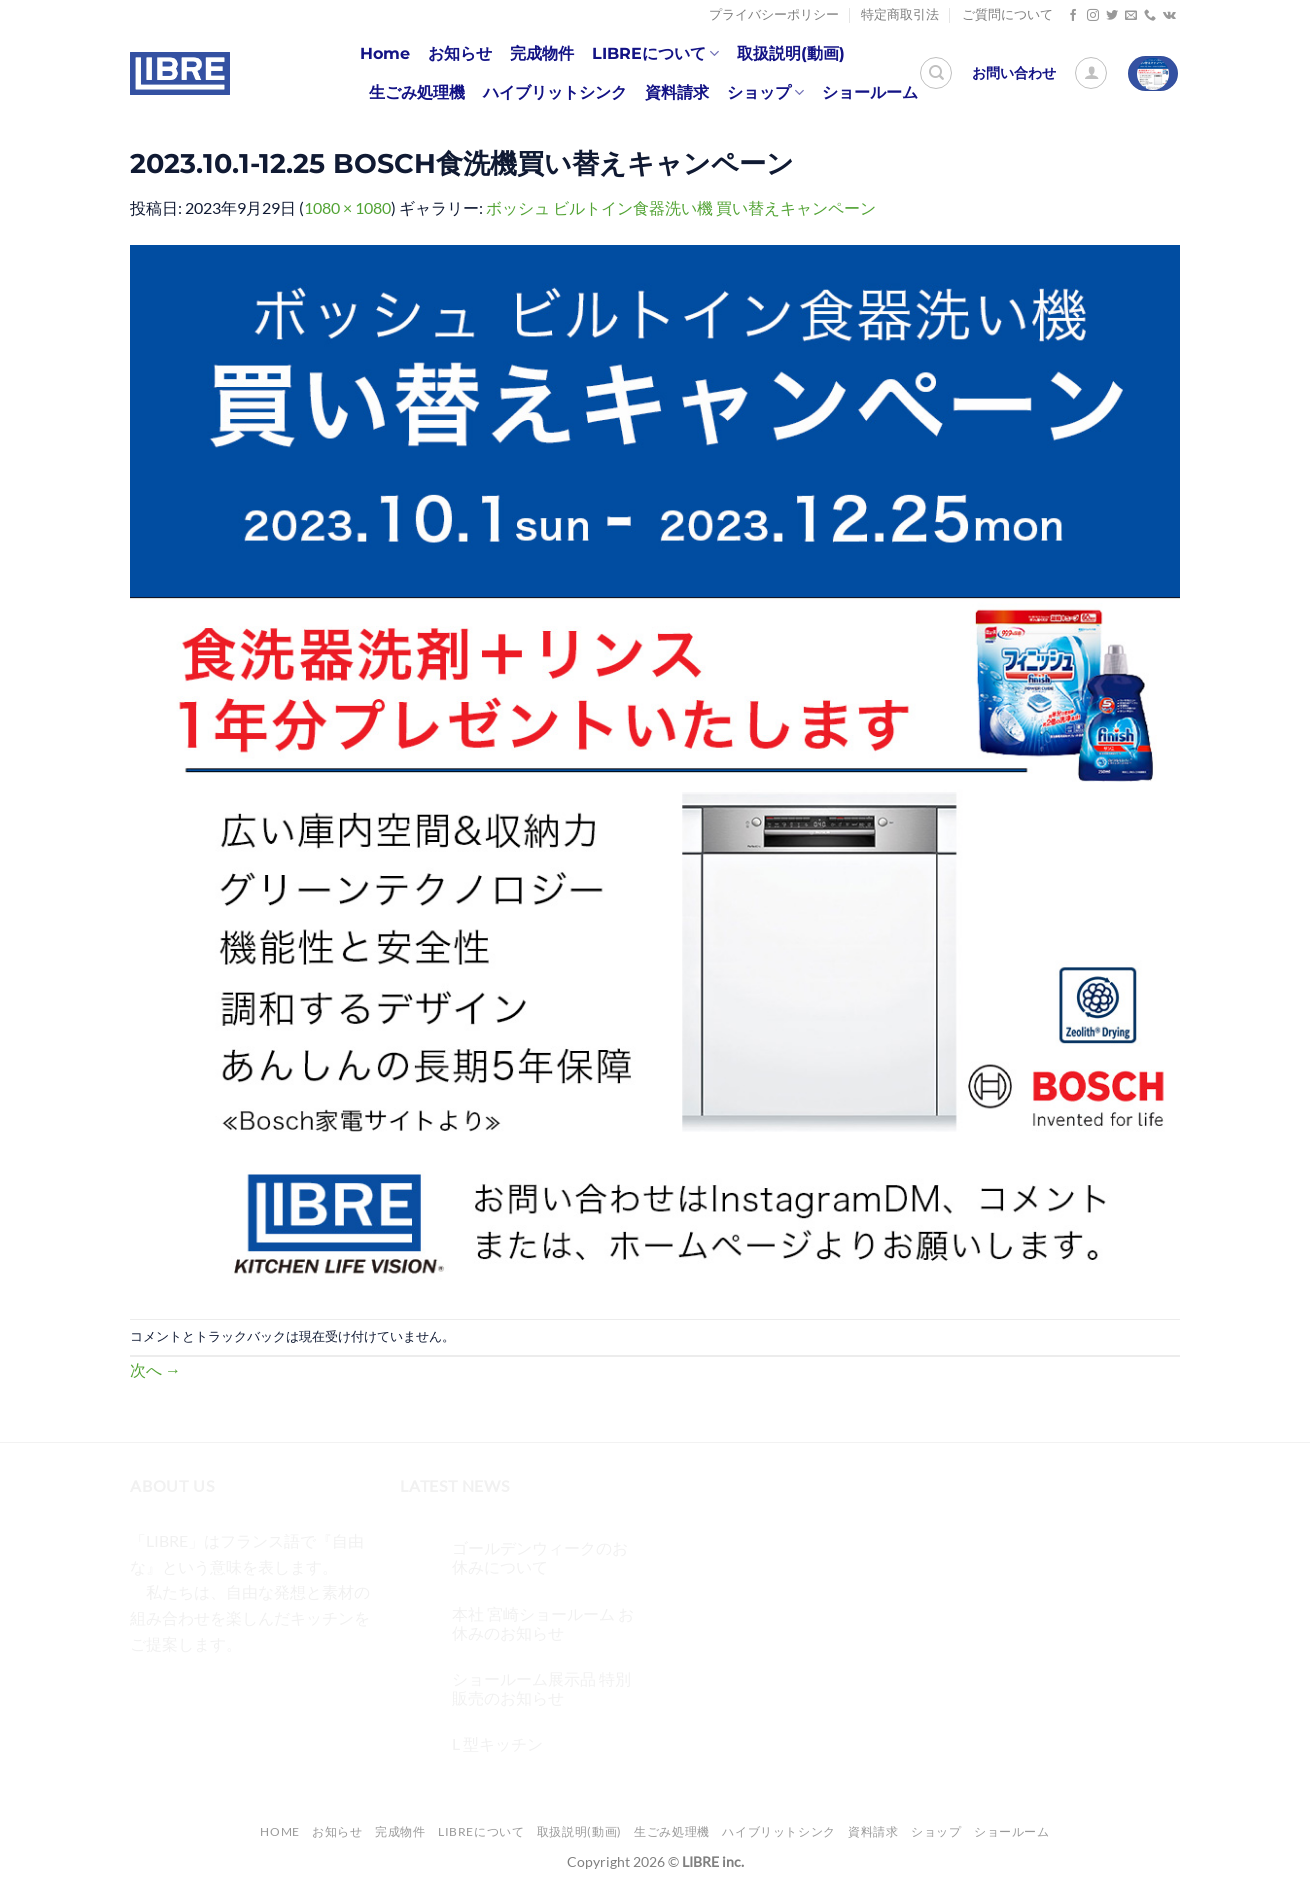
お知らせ (460, 53)
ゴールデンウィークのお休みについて (540, 1557)
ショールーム (870, 92)
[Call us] (1150, 16)
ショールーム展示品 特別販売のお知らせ (541, 1688)
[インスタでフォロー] (1093, 16)
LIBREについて (655, 54)
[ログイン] (1091, 73)
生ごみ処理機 (417, 92)
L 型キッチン (497, 1743)
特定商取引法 (900, 14)
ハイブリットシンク (555, 92)
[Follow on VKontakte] (1169, 16)
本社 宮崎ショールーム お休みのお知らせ (543, 1623)
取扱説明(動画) (791, 53)
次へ (155, 1369)
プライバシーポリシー (774, 14)
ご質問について (1007, 14)
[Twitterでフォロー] (1112, 16)
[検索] (936, 73)
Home (385, 53)
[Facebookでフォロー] (1073, 16)
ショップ (765, 93)
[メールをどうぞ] (1131, 16)
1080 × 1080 (347, 207)
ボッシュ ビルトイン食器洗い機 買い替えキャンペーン (681, 207)
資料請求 (677, 92)
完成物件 (542, 53)
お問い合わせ (1014, 73)
